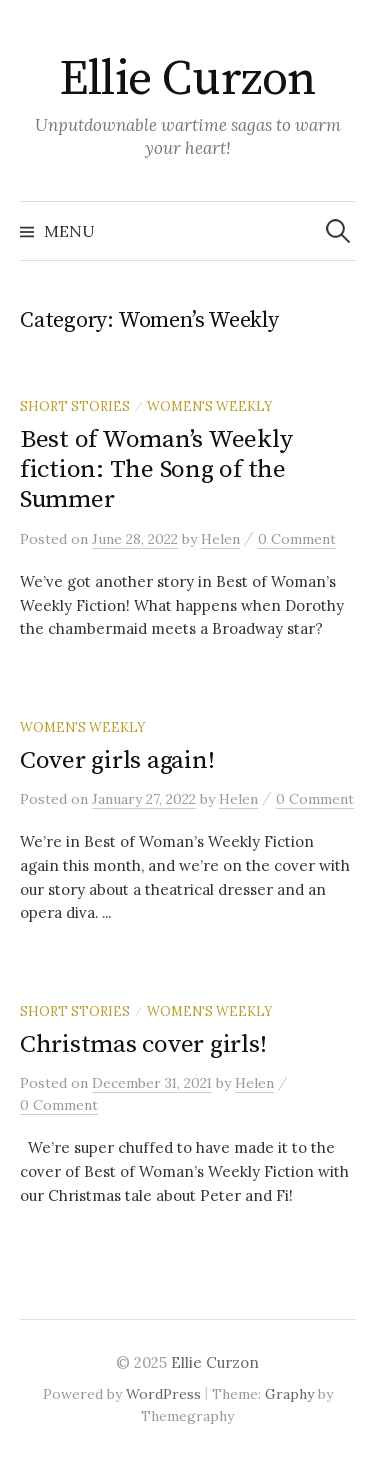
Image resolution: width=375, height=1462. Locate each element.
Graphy (289, 1394)
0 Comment (297, 539)
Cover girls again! (117, 760)
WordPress (163, 1394)
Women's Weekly (209, 406)
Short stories (75, 406)
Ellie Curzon (187, 80)
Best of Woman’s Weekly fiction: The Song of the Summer (156, 469)
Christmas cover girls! (143, 1044)
